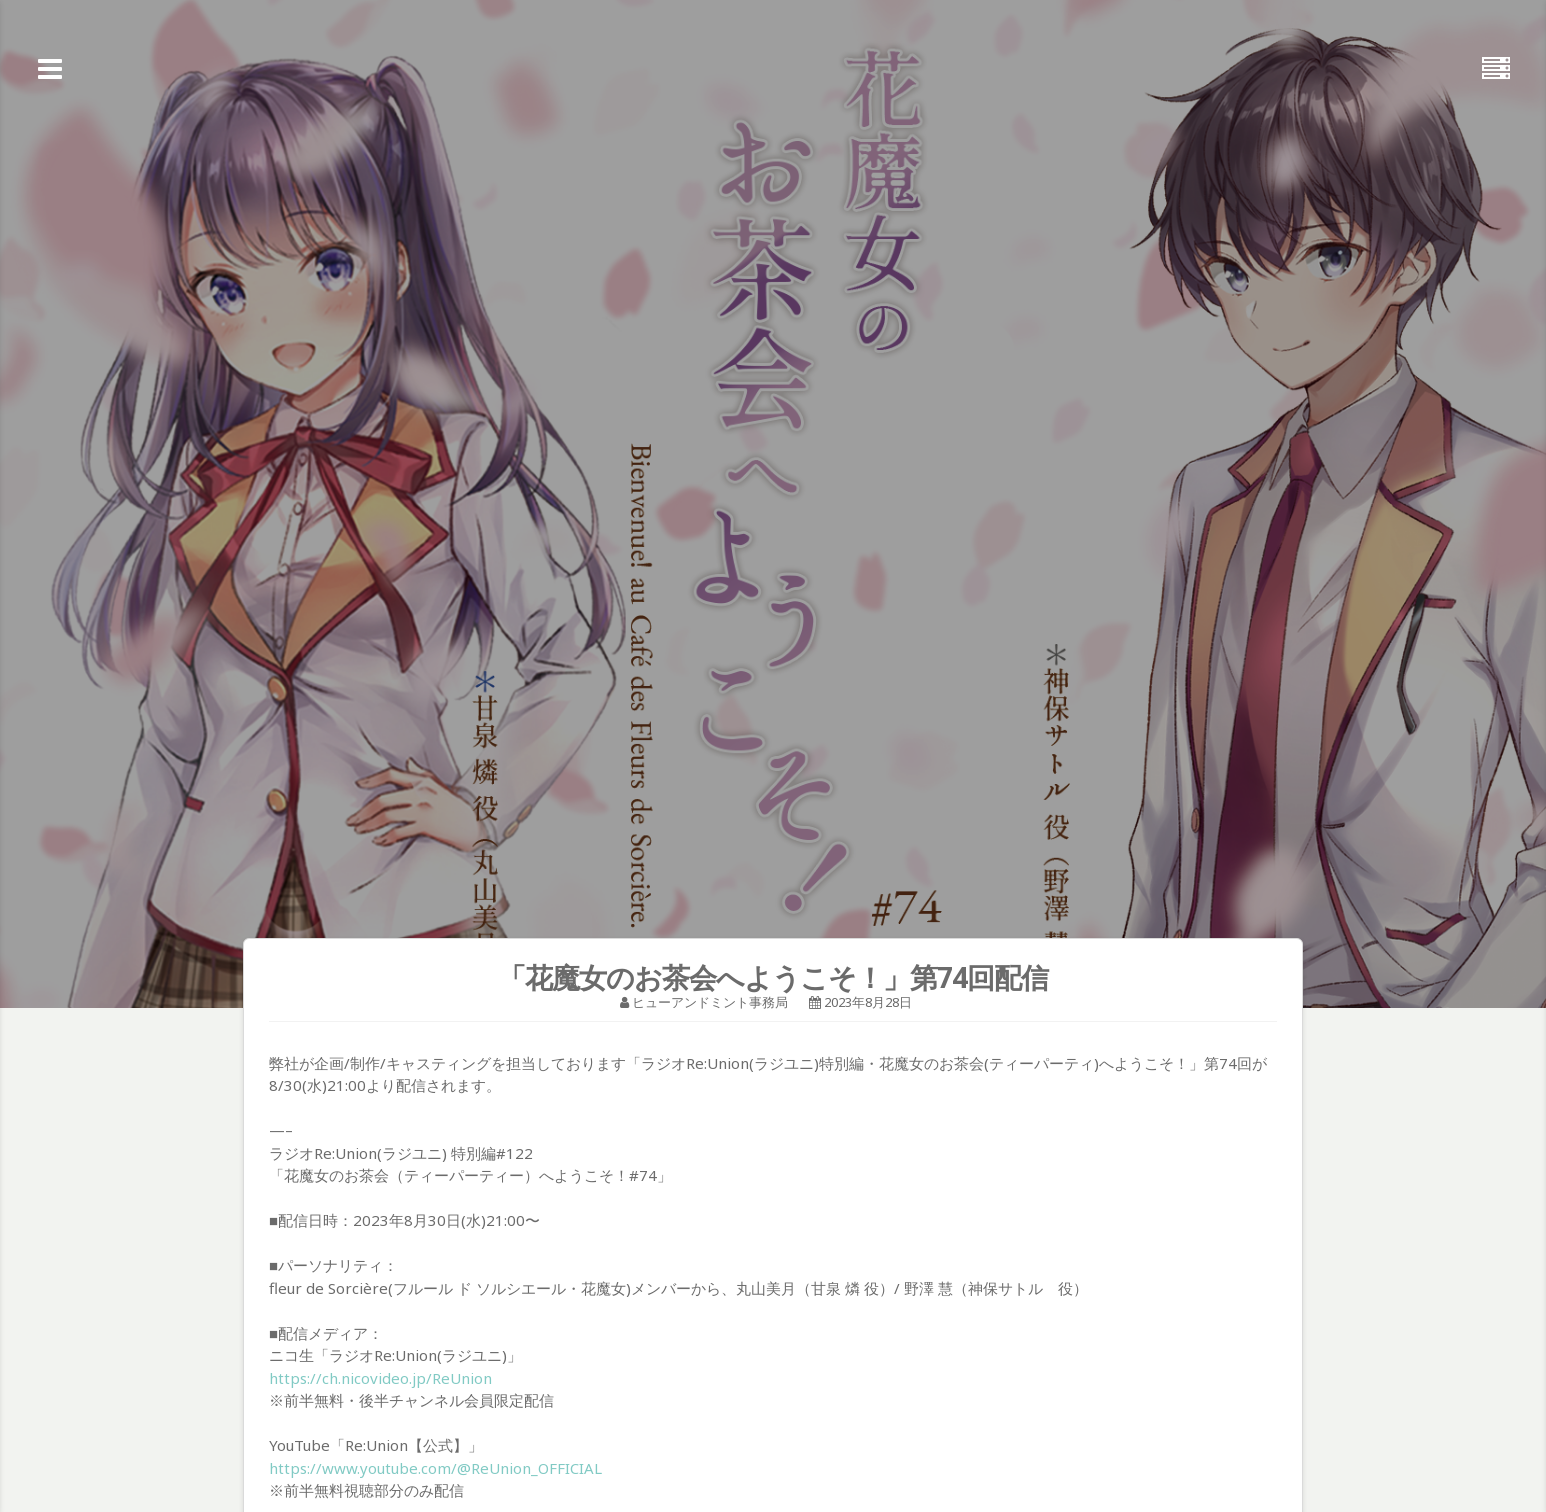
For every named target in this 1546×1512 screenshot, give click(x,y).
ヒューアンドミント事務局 (710, 1002)
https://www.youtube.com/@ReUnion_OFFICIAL (435, 1468)
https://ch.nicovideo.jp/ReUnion (380, 1378)
